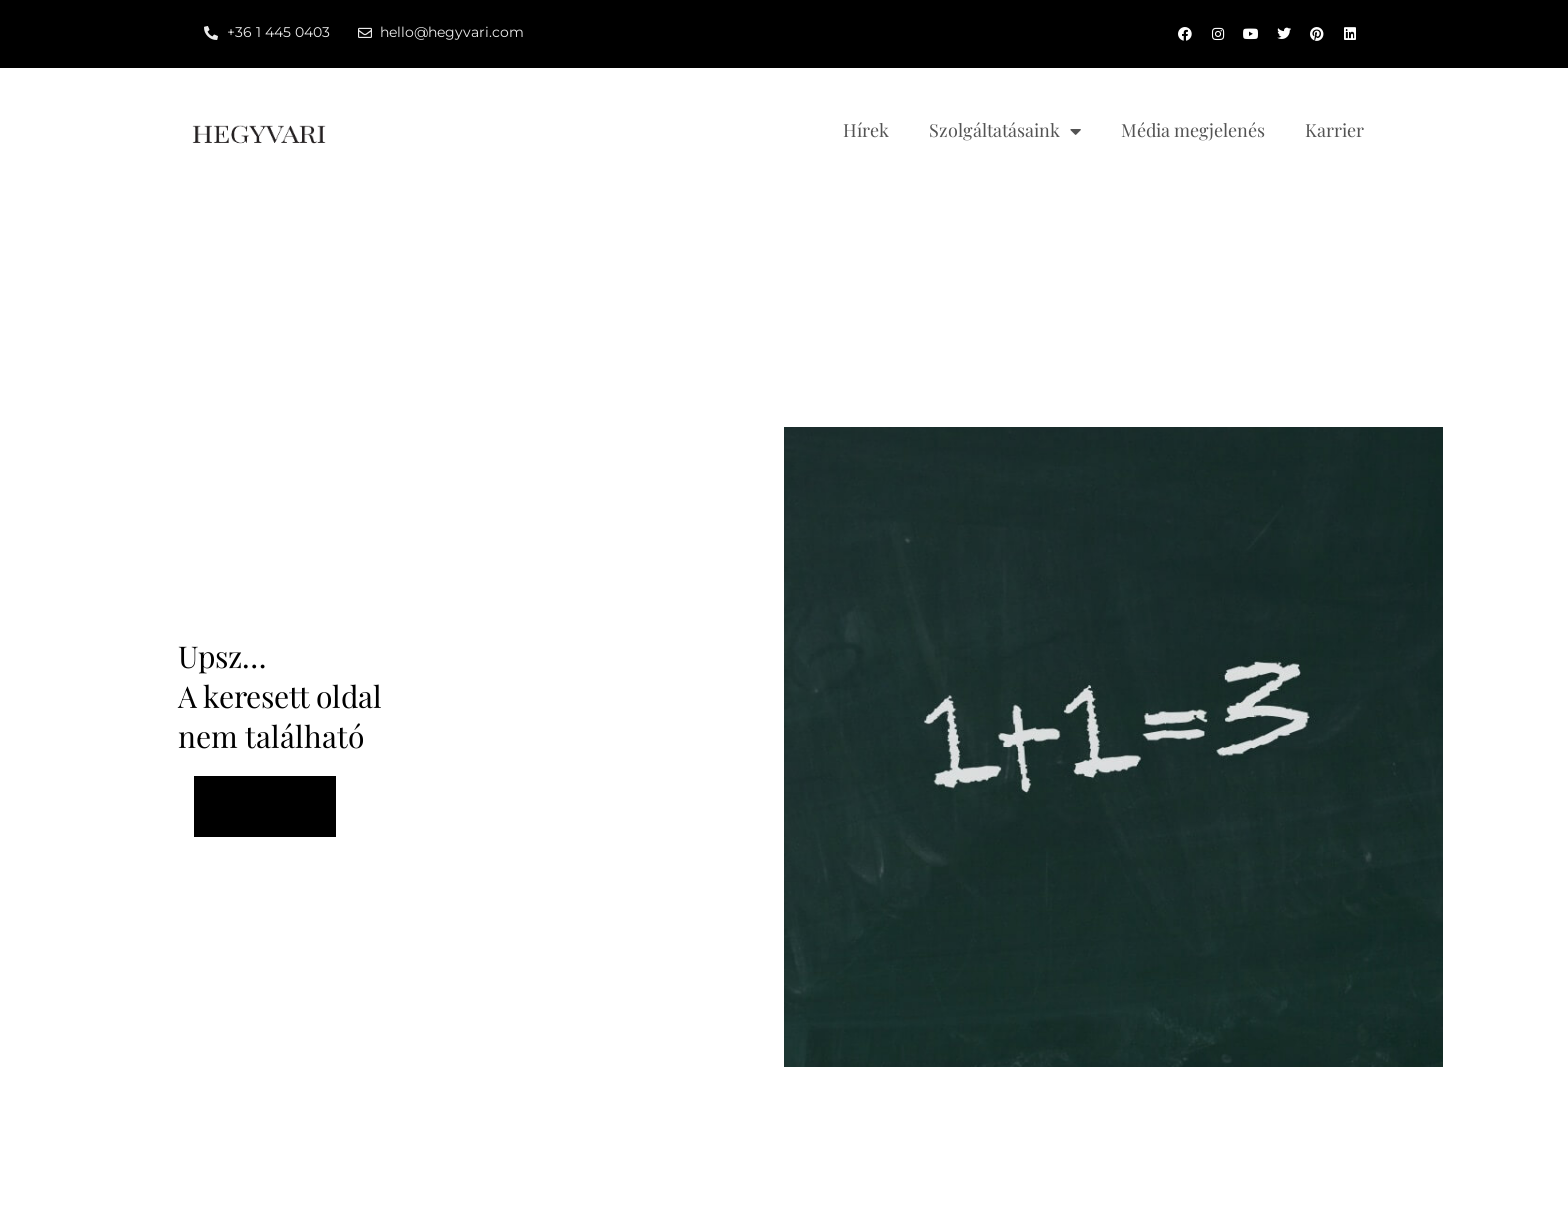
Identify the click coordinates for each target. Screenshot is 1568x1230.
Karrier (1334, 130)
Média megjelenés (1193, 130)
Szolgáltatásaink (1005, 131)
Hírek (866, 130)
